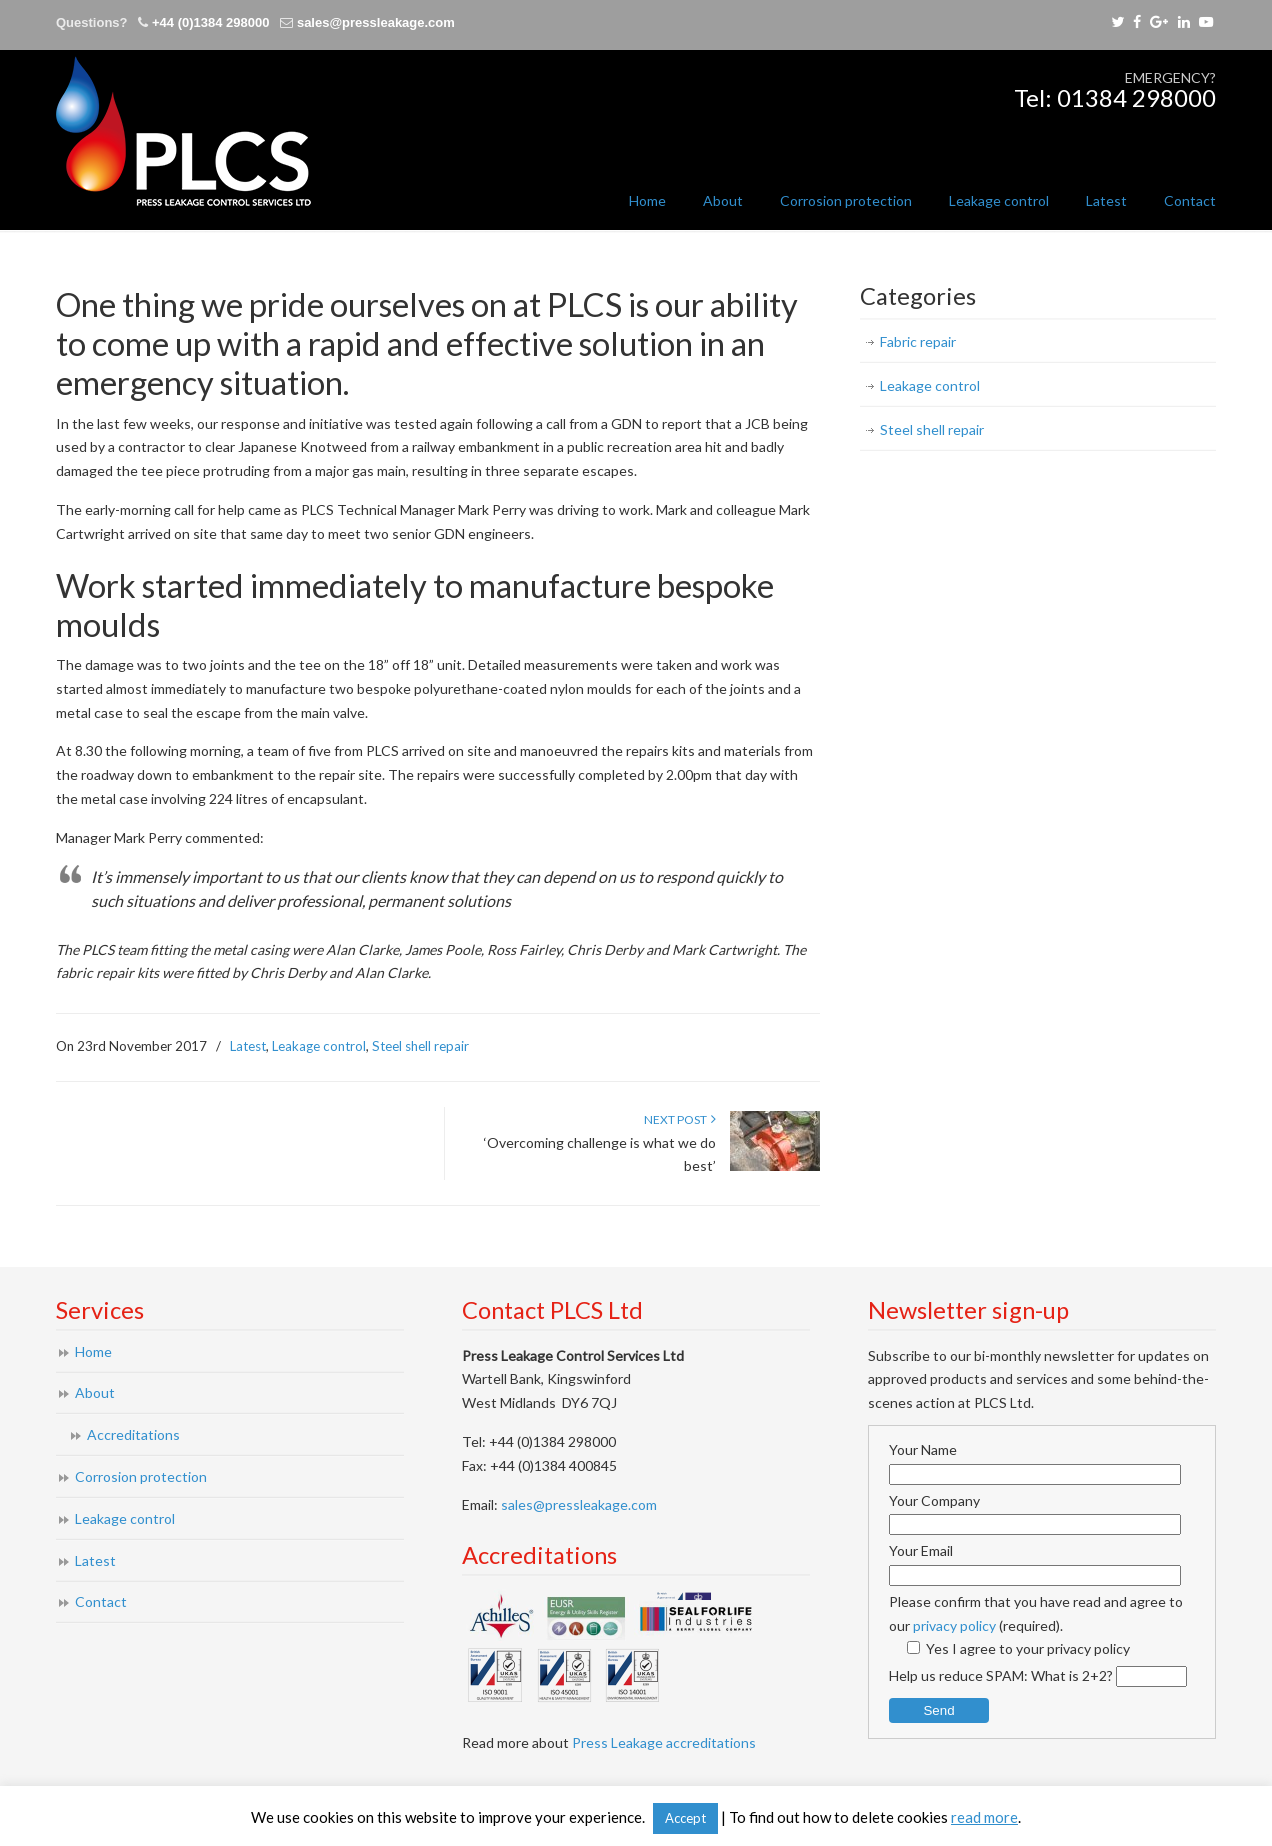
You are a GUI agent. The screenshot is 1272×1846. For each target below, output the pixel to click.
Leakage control (319, 1046)
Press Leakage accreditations (664, 1742)
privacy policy (954, 1625)
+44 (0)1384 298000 (210, 22)
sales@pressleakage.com (376, 22)
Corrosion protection (141, 1476)
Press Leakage (183, 131)
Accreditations (133, 1434)
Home (93, 1351)
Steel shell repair (420, 1046)
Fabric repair (918, 341)
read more (984, 1817)
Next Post (680, 1119)
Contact (101, 1601)
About (95, 1392)
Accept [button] (685, 1818)
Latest (248, 1046)
